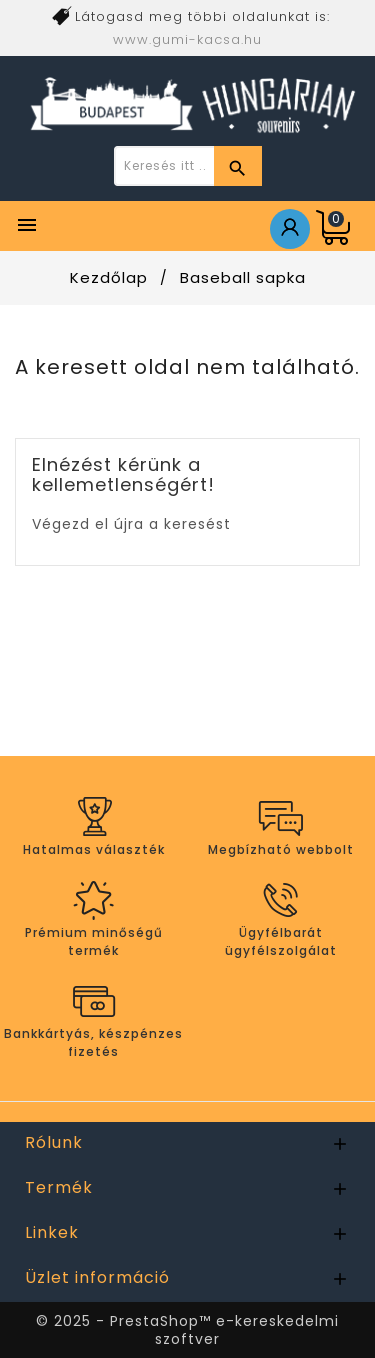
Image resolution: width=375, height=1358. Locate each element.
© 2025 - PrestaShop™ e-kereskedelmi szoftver (187, 1330)
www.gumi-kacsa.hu (187, 39)
